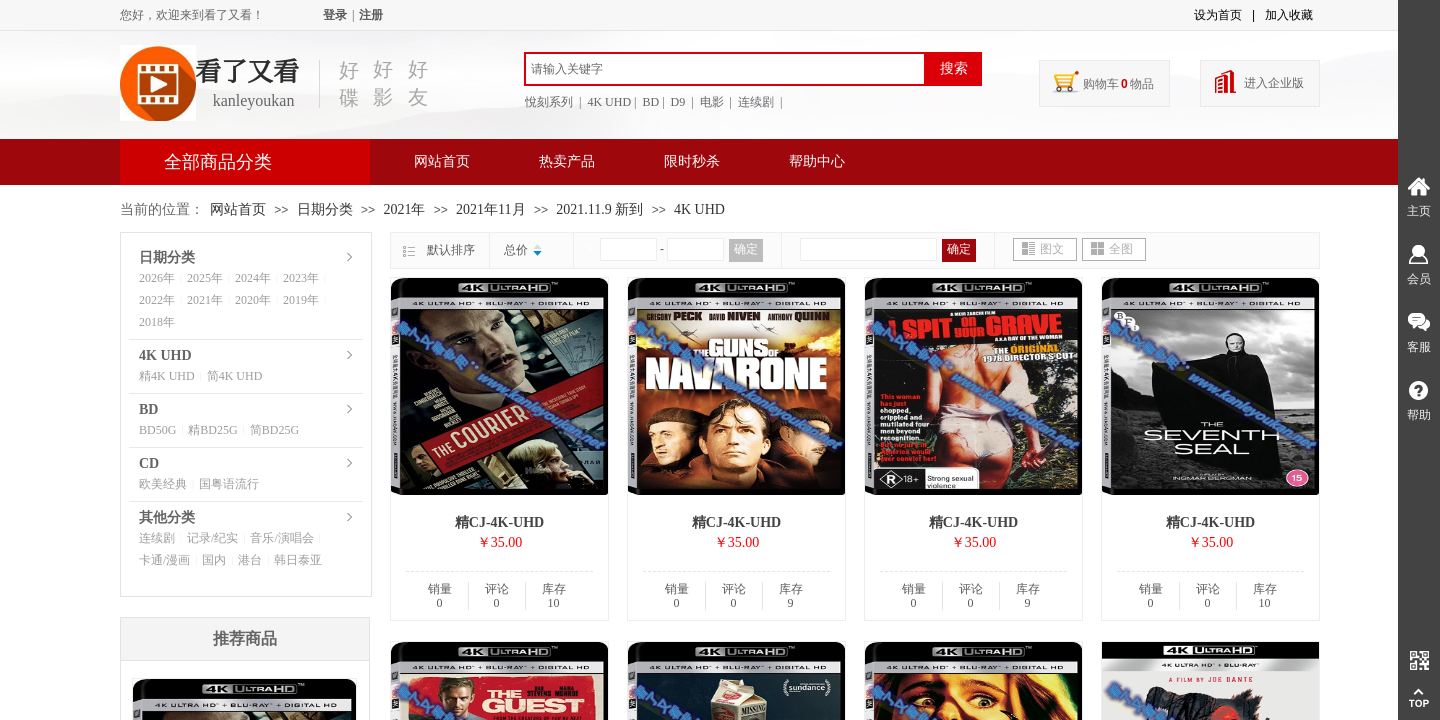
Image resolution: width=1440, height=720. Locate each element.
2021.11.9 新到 (599, 209)
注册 (371, 15)
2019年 (301, 300)
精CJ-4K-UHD (499, 522)
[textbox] (725, 69)
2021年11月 (490, 209)
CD (149, 463)
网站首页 (442, 161)
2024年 (253, 278)
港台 (250, 560)
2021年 (404, 209)
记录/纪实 (212, 538)
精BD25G (212, 430)
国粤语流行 (229, 484)
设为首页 (1218, 15)
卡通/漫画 (164, 560)
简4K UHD (235, 376)
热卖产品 (567, 161)
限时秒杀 (692, 161)
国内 (214, 560)
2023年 (301, 278)
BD (148, 409)
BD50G (157, 430)
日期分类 (325, 209)
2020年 (253, 300)
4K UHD (699, 209)
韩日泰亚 (298, 560)
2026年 (157, 278)
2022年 (157, 300)
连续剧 (157, 538)
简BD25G (274, 430)
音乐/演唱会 (281, 538)
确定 (746, 249)
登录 (335, 15)
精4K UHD (167, 376)
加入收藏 (1289, 15)
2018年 (157, 322)
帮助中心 (817, 161)
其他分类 (167, 517)
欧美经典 (163, 484)
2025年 (205, 278)
